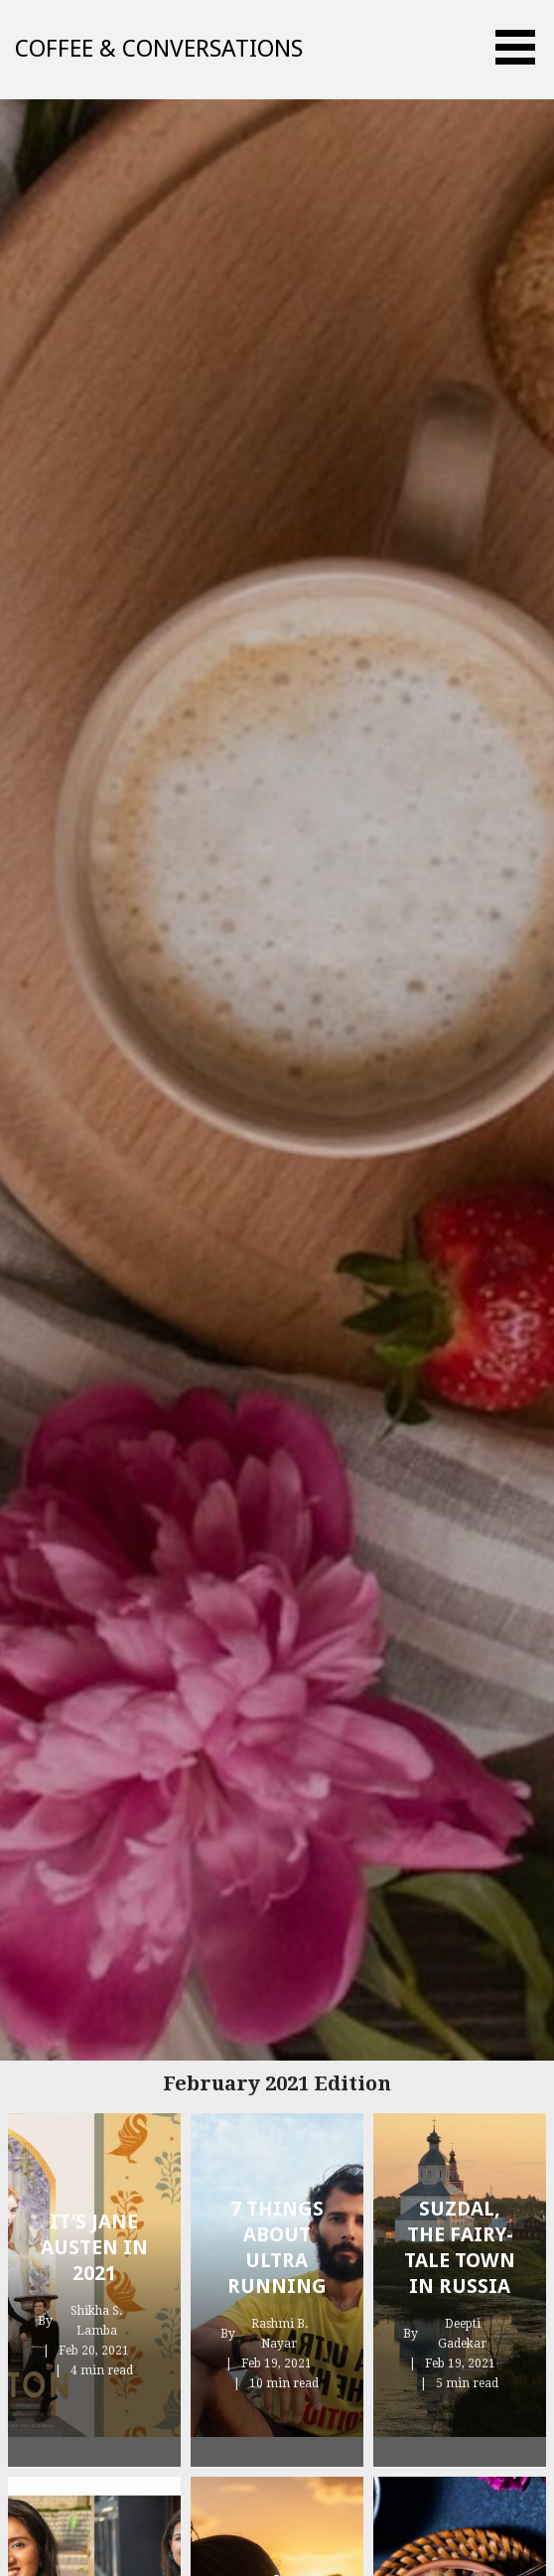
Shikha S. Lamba (96, 2321)
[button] (522, 47)
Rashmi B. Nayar (279, 2334)
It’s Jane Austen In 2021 (94, 2247)
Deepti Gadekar (462, 2334)
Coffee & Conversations (159, 49)
